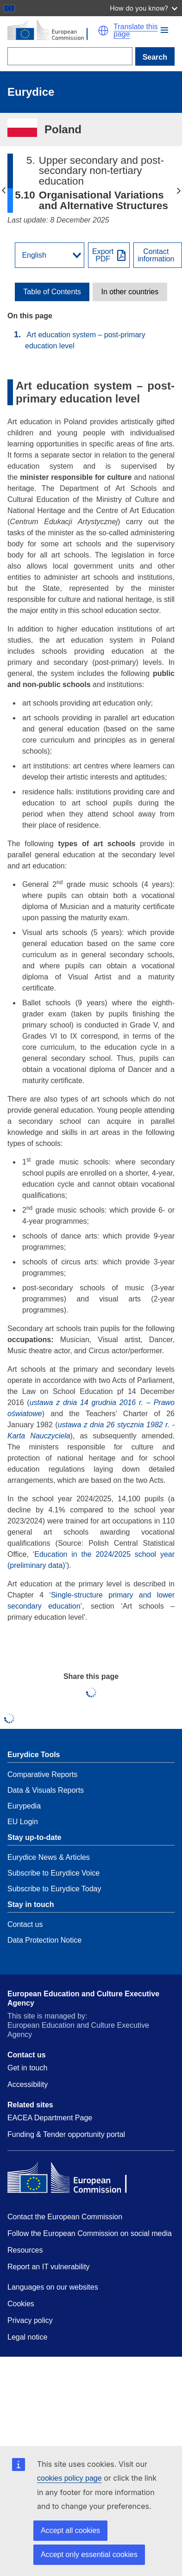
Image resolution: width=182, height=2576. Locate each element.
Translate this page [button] (135, 30)
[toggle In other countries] (130, 292)
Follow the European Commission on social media (89, 2233)
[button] (164, 30)
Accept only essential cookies (89, 2554)
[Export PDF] (109, 255)
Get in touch (27, 2068)
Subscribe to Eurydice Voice (53, 1873)
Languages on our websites (52, 2287)
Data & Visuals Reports (45, 1790)
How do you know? (143, 8)
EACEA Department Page (49, 2118)
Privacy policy (30, 2320)
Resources (25, 2250)
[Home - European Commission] (52, 30)
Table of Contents (52, 292)
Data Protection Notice (44, 1940)
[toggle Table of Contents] (52, 292)
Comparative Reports (42, 1774)
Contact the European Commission (64, 2217)
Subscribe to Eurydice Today (54, 1889)
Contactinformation (156, 255)
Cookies (20, 2304)
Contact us (25, 1924)
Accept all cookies (70, 2530)
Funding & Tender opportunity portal (66, 2134)
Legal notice (27, 2337)
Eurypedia (24, 1806)
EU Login (22, 1822)
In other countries (130, 292)
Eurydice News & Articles (48, 1857)
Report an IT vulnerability (48, 2267)
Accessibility (27, 2084)
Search (155, 57)
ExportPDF (102, 255)
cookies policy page (69, 2478)
